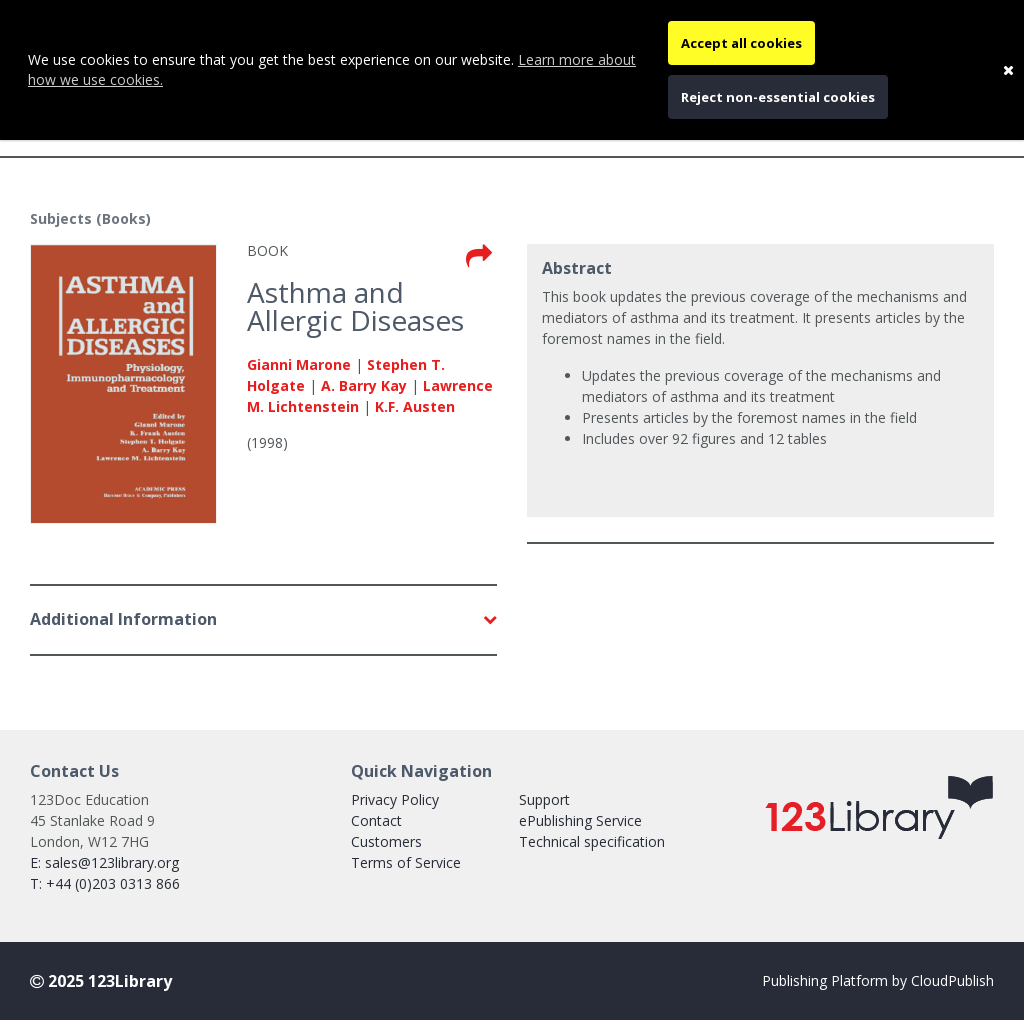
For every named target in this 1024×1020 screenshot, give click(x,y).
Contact (376, 820)
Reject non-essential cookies (778, 97)
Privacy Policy (395, 799)
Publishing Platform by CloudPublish (878, 980)
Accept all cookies (741, 43)
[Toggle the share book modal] (479, 257)
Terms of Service (406, 862)
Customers (386, 841)
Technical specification (592, 841)
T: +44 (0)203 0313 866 (105, 883)
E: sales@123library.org (104, 862)
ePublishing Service (580, 820)
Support (544, 799)
